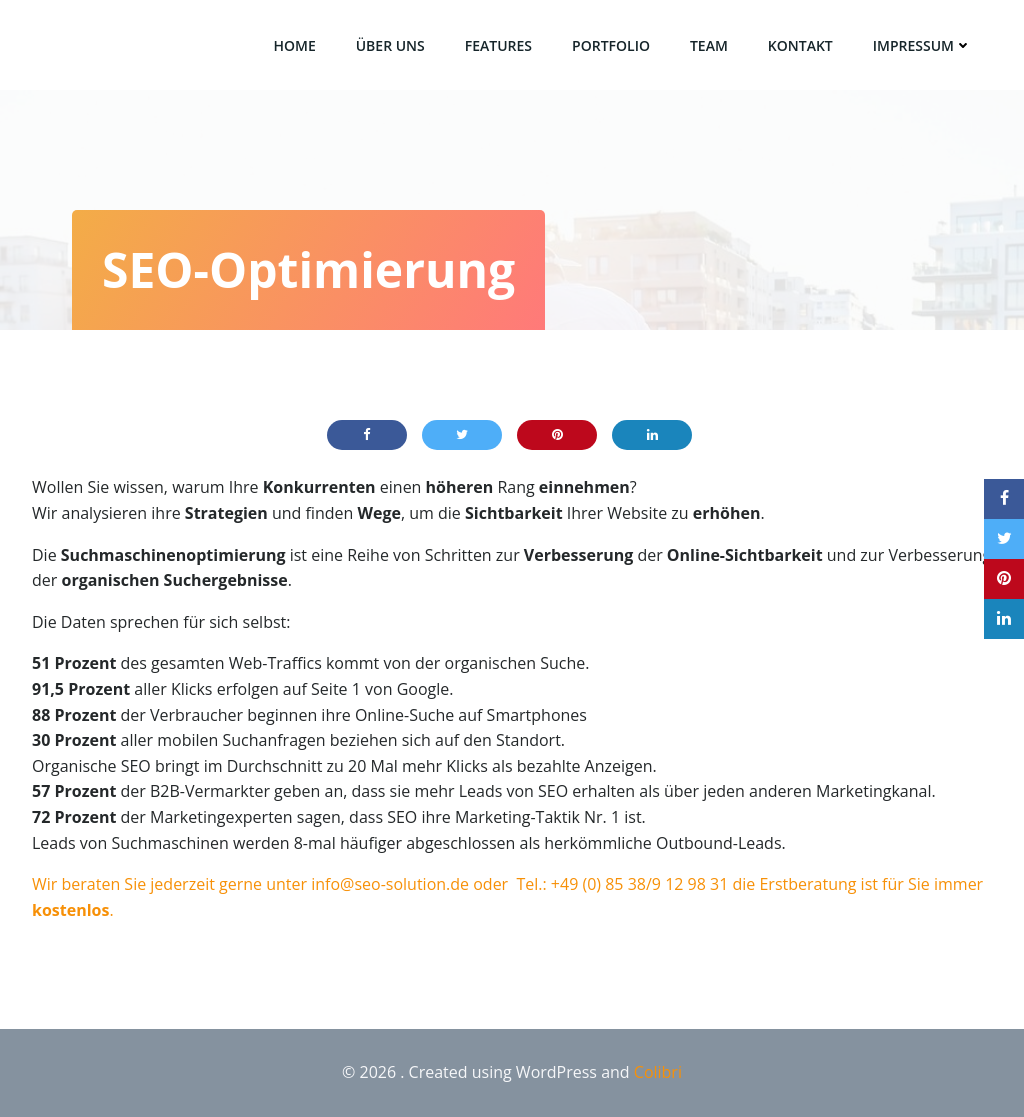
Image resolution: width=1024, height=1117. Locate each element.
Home (294, 45)
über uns (390, 45)
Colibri (658, 1072)
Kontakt (800, 45)
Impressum (922, 45)
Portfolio (611, 45)
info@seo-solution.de (390, 884)
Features (498, 45)
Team (709, 45)
